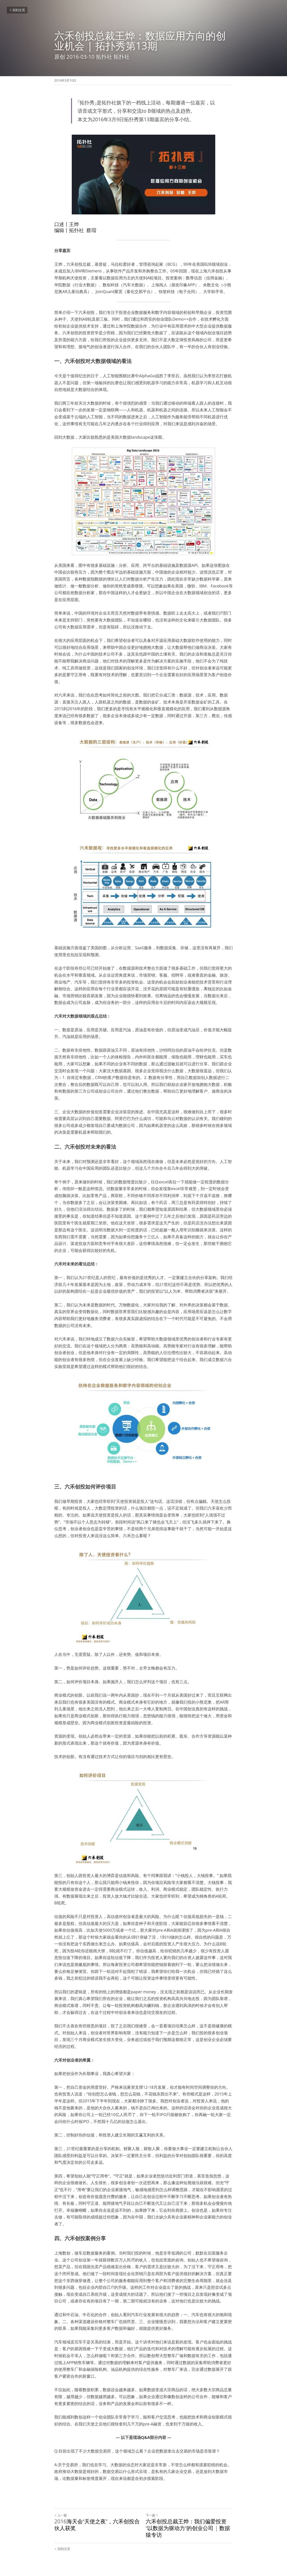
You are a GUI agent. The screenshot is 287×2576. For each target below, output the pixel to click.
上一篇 (60, 2515)
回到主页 (17, 10)
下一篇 (152, 2515)
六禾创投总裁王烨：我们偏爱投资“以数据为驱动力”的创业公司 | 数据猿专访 (188, 2528)
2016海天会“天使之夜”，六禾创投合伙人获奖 (97, 2524)
